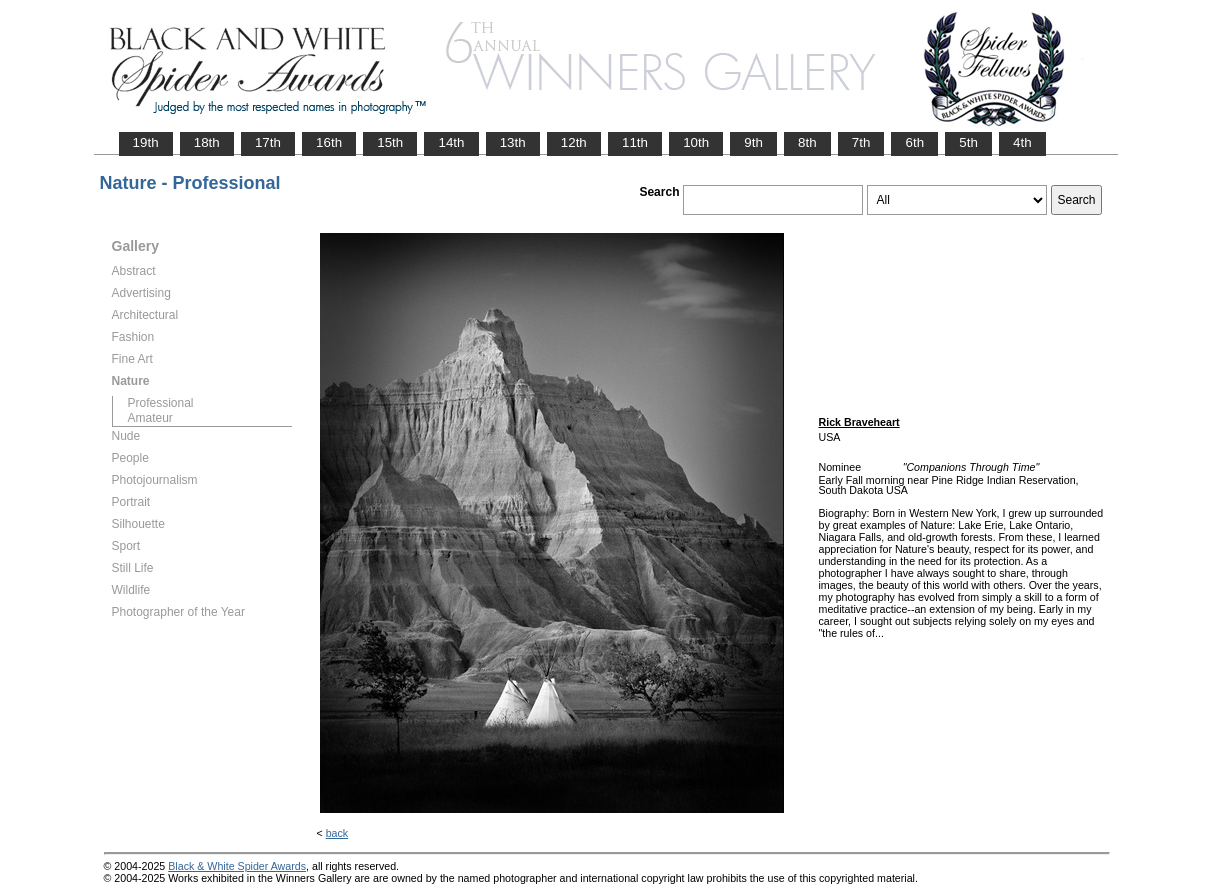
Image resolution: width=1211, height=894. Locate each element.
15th (390, 142)
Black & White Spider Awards (237, 866)
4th (1022, 142)
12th (574, 142)
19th (146, 142)
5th (968, 142)
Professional (161, 403)
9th (753, 142)
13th (513, 142)
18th (207, 142)
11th (635, 142)
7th (861, 142)
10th (696, 142)
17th (268, 142)
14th (451, 142)
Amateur (150, 418)
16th (329, 142)
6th (914, 142)
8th (807, 142)
